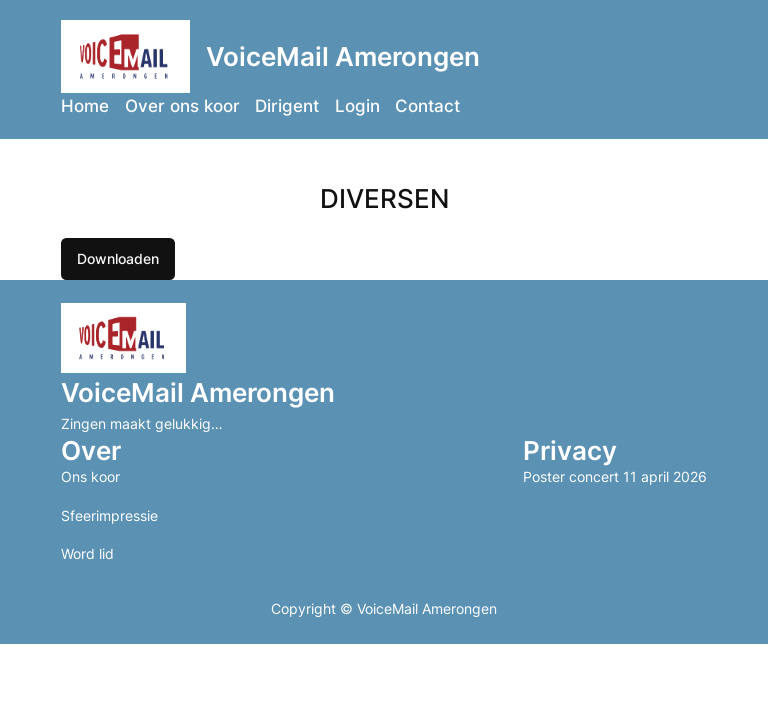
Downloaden (118, 258)
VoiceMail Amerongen (343, 56)
